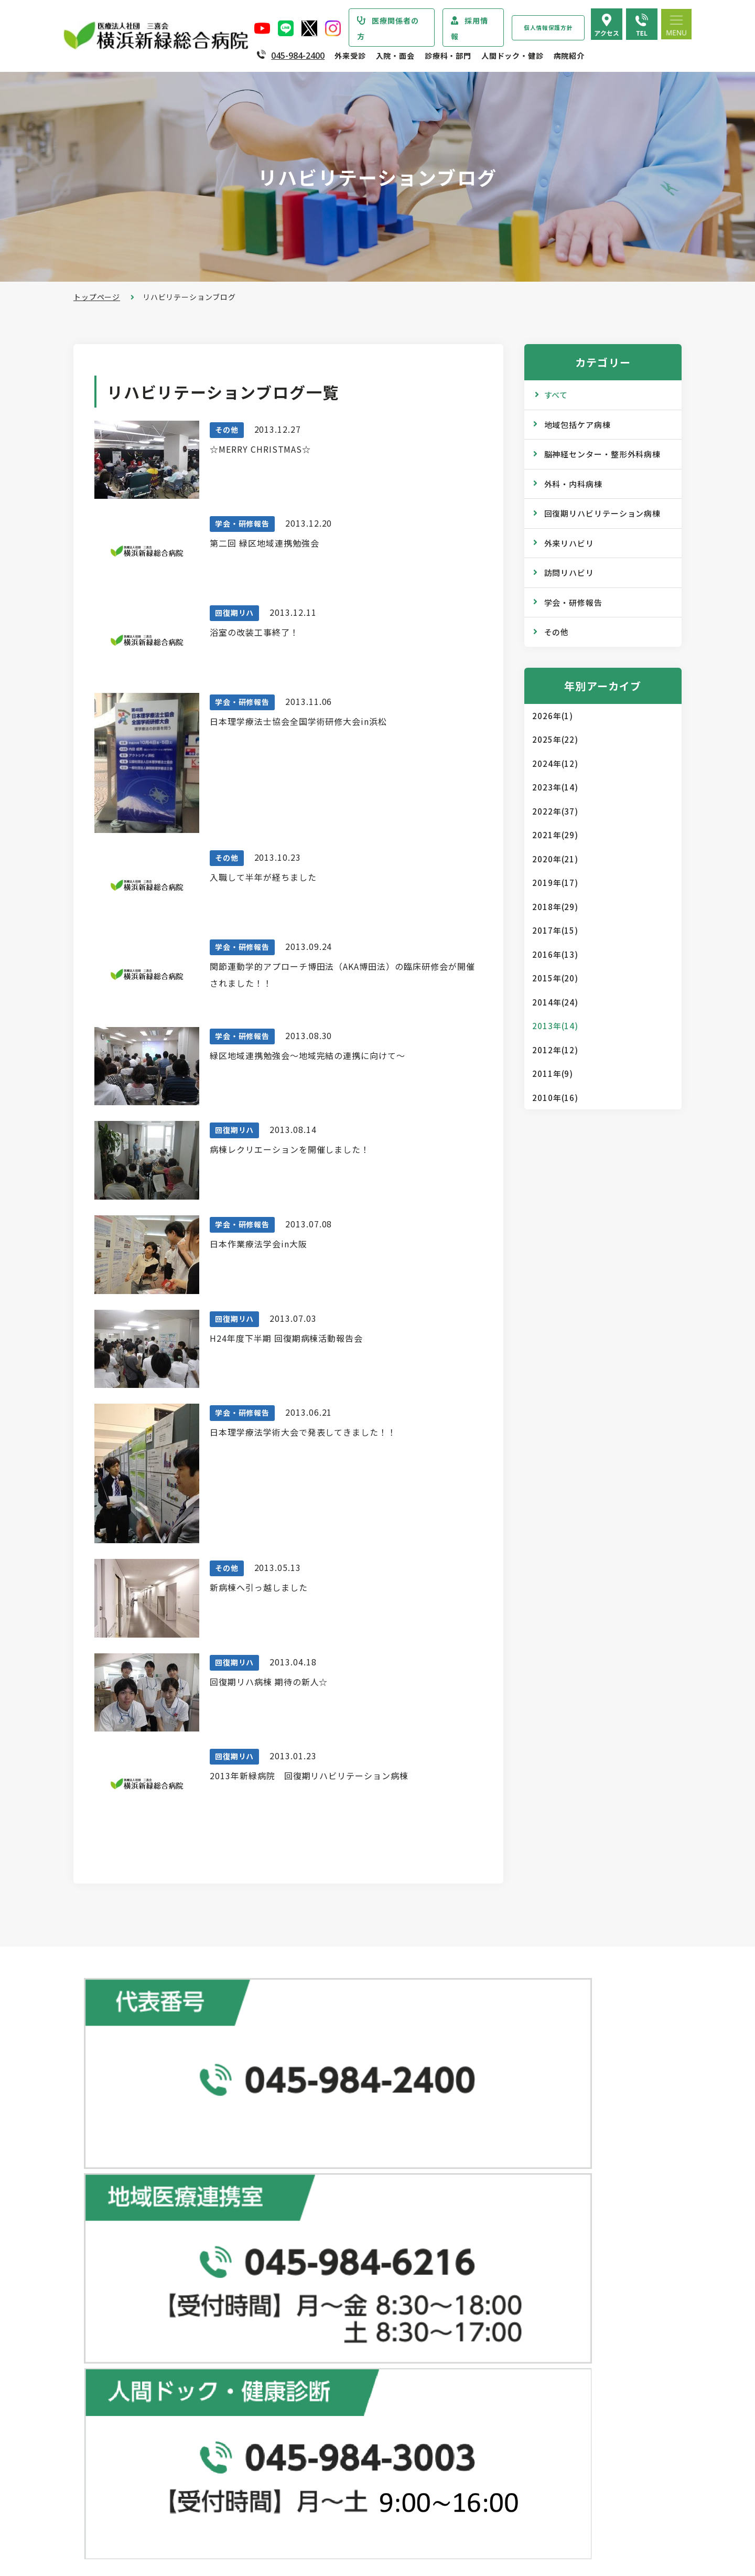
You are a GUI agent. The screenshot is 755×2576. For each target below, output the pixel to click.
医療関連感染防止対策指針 (141, 2351)
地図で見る (274, 2099)
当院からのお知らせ (124, 2175)
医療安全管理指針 (125, 2330)
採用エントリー (516, 2487)
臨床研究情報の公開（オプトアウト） (160, 2524)
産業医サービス (516, 2238)
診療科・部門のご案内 (128, 2197)
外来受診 (350, 55)
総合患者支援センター (327, 2153)
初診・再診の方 (321, 2197)
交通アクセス (512, 2418)
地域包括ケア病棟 (577, 424)
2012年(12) (555, 1049)
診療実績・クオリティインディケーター (163, 2461)
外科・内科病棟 (573, 483)
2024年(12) (555, 763)
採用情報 (469, 28)
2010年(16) (555, 1097)
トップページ (96, 297)
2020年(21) (555, 858)
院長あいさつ (117, 2267)
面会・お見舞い (321, 2497)
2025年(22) (555, 739)
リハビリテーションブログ (535, 2349)
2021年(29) (555, 834)
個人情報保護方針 (548, 27)
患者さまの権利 (121, 2372)
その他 (556, 631)
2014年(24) (555, 1002)
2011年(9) (552, 1073)
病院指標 (109, 2503)
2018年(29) (555, 906)
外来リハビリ (569, 543)
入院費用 (309, 2476)
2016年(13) (555, 954)
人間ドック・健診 (512, 55)
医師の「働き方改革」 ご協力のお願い (361, 2364)
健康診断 (504, 2217)
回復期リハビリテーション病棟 (602, 513)
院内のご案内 (512, 2397)
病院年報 (109, 2482)
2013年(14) (555, 1025)
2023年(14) (555, 787)
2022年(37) (555, 811)
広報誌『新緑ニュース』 (531, 2286)
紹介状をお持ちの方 (329, 2217)
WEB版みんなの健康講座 (532, 2307)
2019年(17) (555, 882)
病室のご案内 (317, 2455)
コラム (500, 2328)
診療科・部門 (448, 55)
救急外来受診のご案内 (332, 2280)
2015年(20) (555, 978)
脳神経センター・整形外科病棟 (602, 453)
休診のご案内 (317, 2259)
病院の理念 (113, 2309)
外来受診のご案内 (318, 2175)
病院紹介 (569, 55)
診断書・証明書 (321, 2322)
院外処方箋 (313, 2301)
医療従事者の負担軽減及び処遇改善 (156, 2414)
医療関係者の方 (388, 28)
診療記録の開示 (321, 2343)
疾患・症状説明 (121, 2219)
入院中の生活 (317, 2434)
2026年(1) (552, 715)
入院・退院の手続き (329, 2413)
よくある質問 (512, 2439)
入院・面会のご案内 (323, 2391)
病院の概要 (113, 2288)
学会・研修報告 (573, 602)
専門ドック (508, 2196)
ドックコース (512, 2175)
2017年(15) (555, 930)
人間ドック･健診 (511, 2153)
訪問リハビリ (569, 572)
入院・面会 (395, 55)
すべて (556, 394)
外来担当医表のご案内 (332, 2238)
